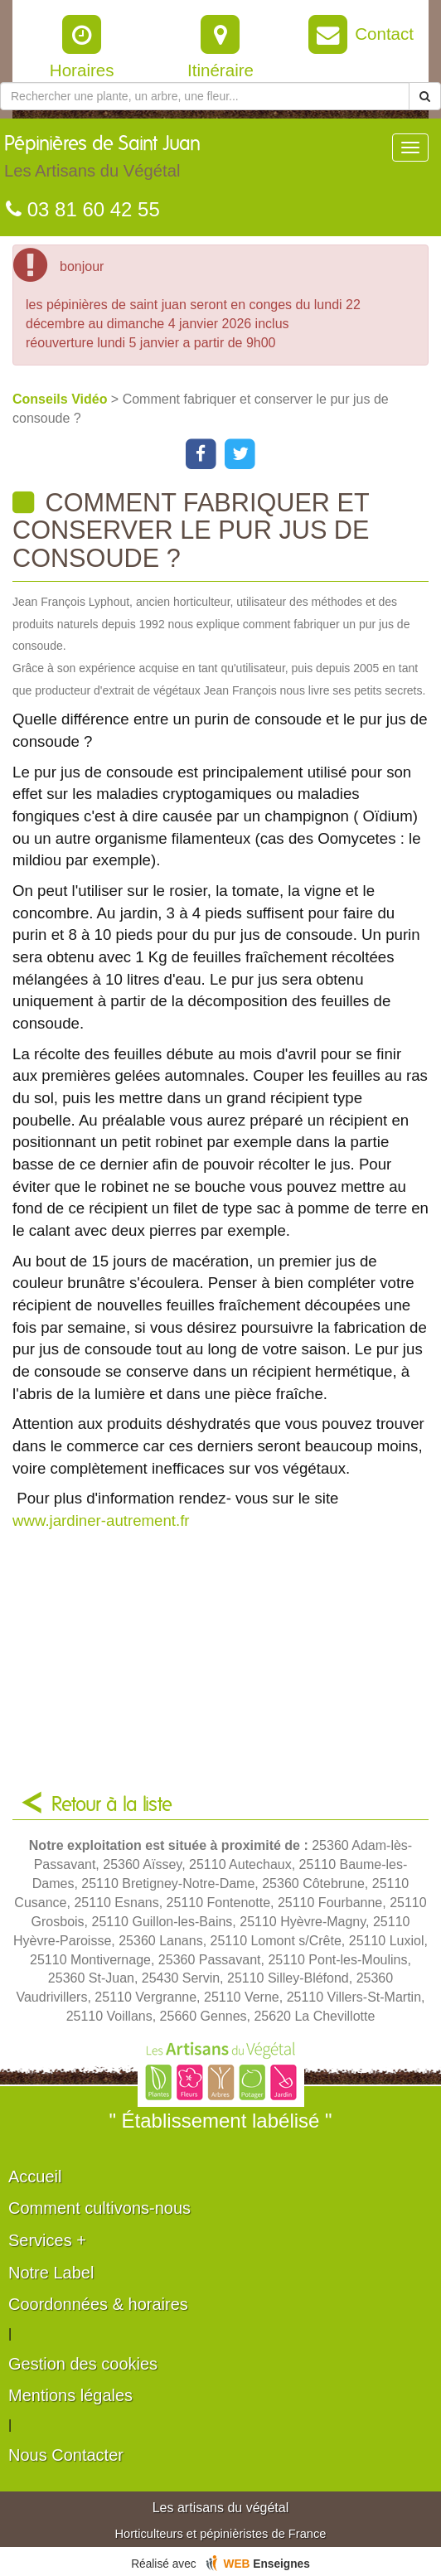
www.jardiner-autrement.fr (101, 1520)
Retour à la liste (111, 1805)
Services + (47, 2240)
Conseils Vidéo (61, 399)
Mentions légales (70, 2395)
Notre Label (51, 2273)
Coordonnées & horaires (98, 2304)
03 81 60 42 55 (83, 209)
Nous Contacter (66, 2455)
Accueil (34, 2176)
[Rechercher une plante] (205, 96)
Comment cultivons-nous (99, 2208)
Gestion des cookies (83, 2364)
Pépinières (102, 160)
